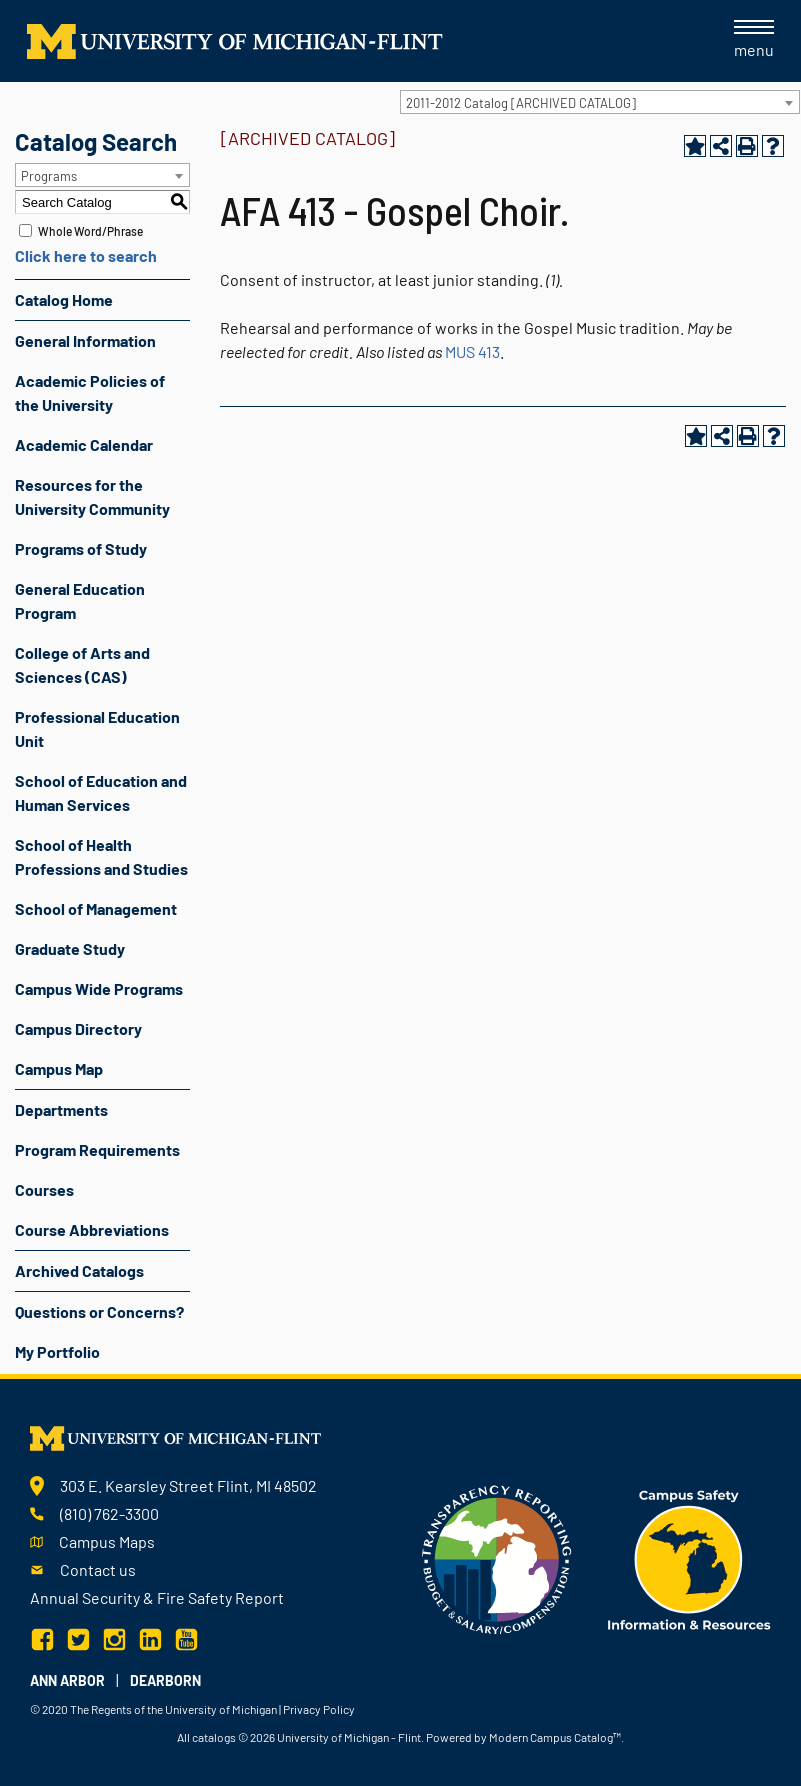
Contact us (98, 1569)
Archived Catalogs (79, 1270)
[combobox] (600, 102)
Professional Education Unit (97, 728)
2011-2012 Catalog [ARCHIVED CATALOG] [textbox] (521, 103)
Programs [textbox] (49, 176)
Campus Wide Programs (99, 988)
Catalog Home (64, 299)
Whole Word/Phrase (90, 231)
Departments (61, 1109)
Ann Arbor (67, 1680)
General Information (85, 340)
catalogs (214, 1737)
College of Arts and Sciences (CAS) (82, 664)
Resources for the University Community (92, 496)
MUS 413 (472, 351)
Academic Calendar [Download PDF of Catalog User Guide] (84, 444)
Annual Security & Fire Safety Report (157, 1597)
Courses (44, 1189)
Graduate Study (70, 948)
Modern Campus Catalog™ (555, 1737)
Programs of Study (81, 548)
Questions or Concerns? (99, 1311)
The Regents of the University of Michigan (173, 1709)
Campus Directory (78, 1028)
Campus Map (59, 1068)
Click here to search (86, 255)
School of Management (96, 908)
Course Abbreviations (92, 1229)
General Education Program (80, 600)
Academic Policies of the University (90, 392)
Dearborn (165, 1680)
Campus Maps (107, 1541)
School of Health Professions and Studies (101, 856)
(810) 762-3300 (109, 1513)
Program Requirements (97, 1149)
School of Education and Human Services (101, 792)
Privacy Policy (319, 1709)
